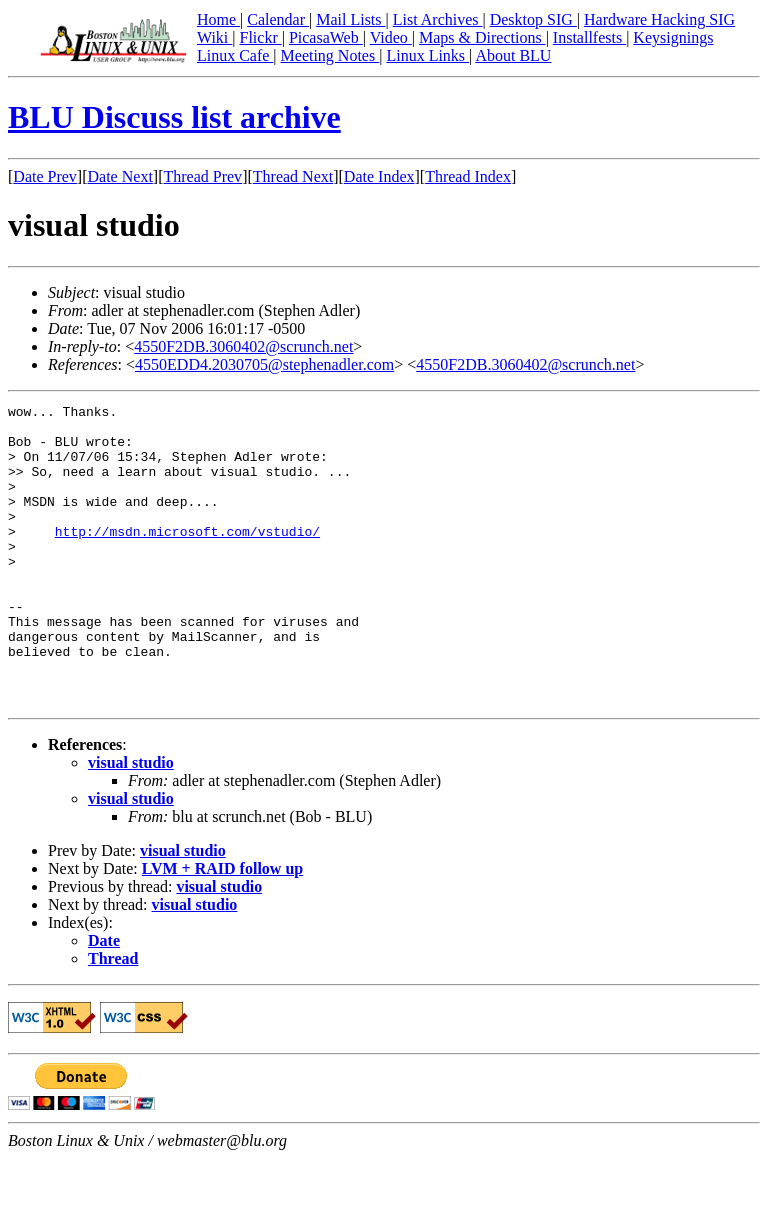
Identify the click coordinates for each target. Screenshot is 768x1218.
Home (218, 19)
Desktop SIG (533, 19)
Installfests (589, 37)
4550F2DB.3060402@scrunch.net (243, 346)
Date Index (379, 176)
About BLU (513, 55)
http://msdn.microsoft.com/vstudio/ (187, 558)
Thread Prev (202, 176)
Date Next (120, 176)
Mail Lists (350, 19)
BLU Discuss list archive (174, 117)
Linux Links (427, 55)
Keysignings (673, 37)
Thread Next (293, 176)
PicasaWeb (326, 37)
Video (391, 37)
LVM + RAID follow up (222, 928)
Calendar (278, 19)
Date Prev (45, 176)
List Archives (438, 19)
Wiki (214, 37)
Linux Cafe (235, 55)
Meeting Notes (330, 55)
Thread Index (468, 176)
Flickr (260, 37)
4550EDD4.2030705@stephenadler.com (264, 364)
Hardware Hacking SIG (659, 19)
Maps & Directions (482, 37)
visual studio (131, 822)
